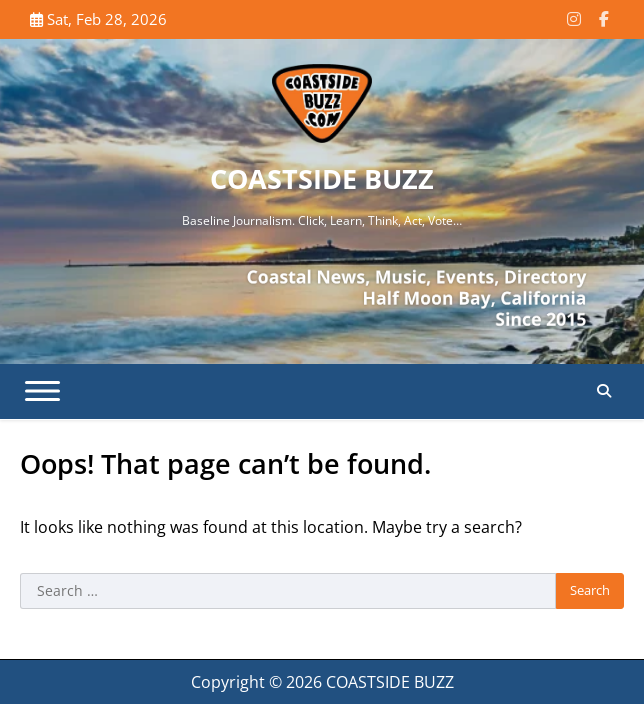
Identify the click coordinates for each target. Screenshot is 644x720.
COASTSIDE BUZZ (322, 178)
